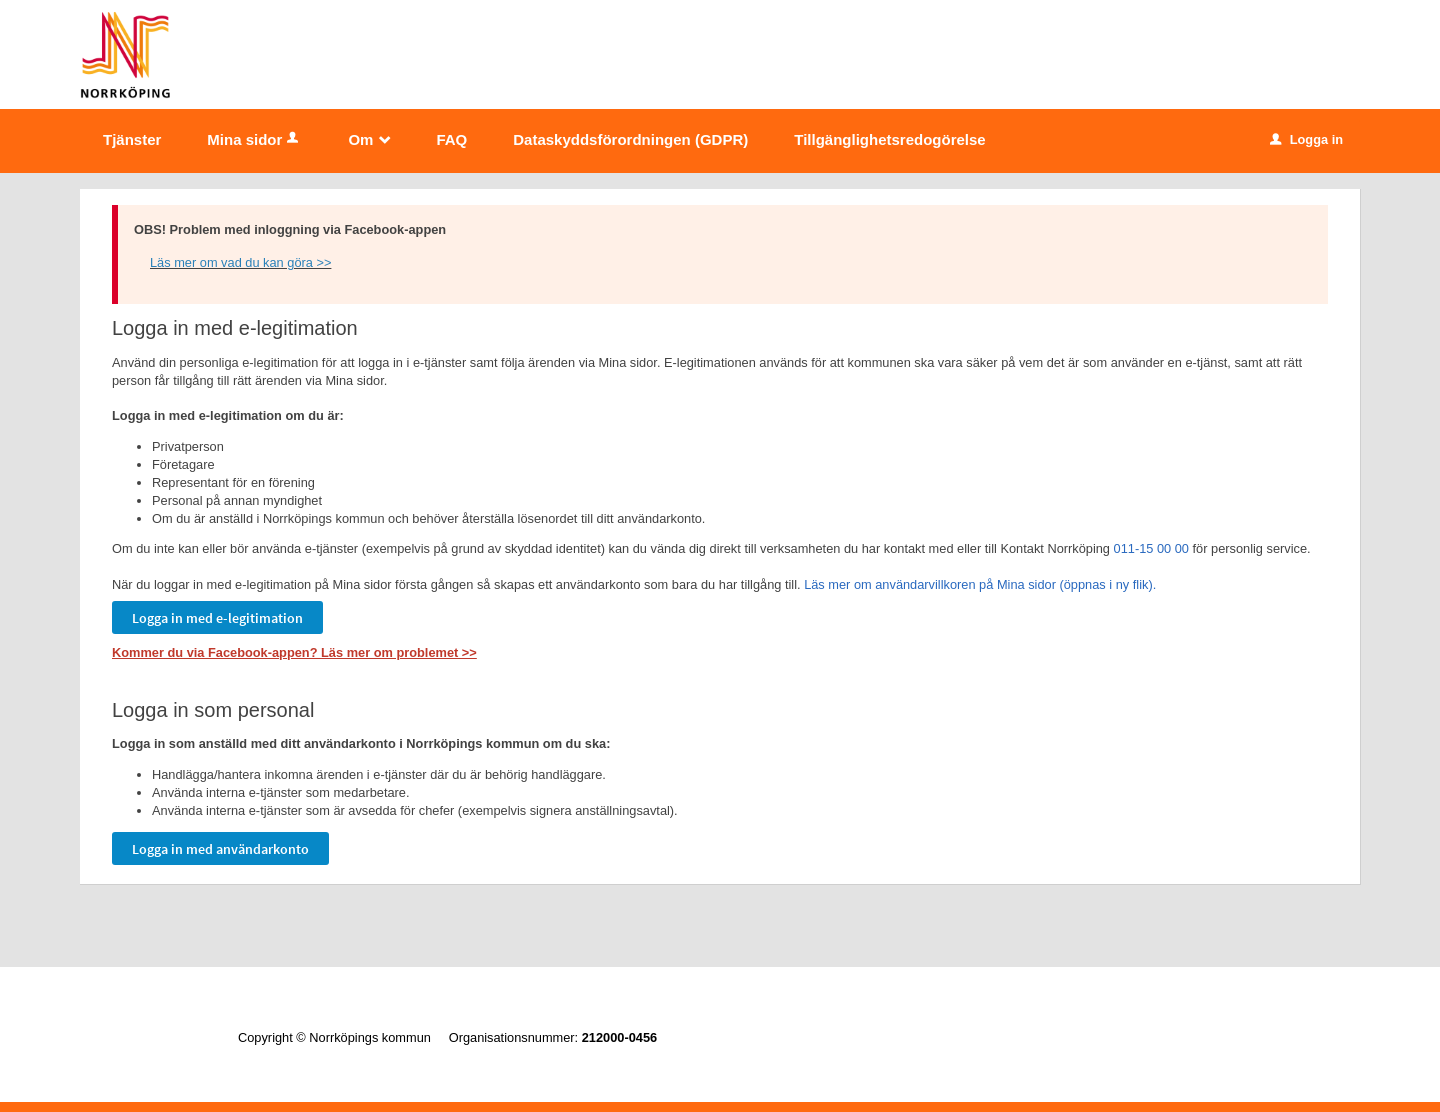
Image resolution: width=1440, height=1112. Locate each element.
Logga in (1306, 139)
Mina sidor (254, 139)
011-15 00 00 (1151, 548)
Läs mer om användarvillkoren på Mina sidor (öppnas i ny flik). (980, 584)
